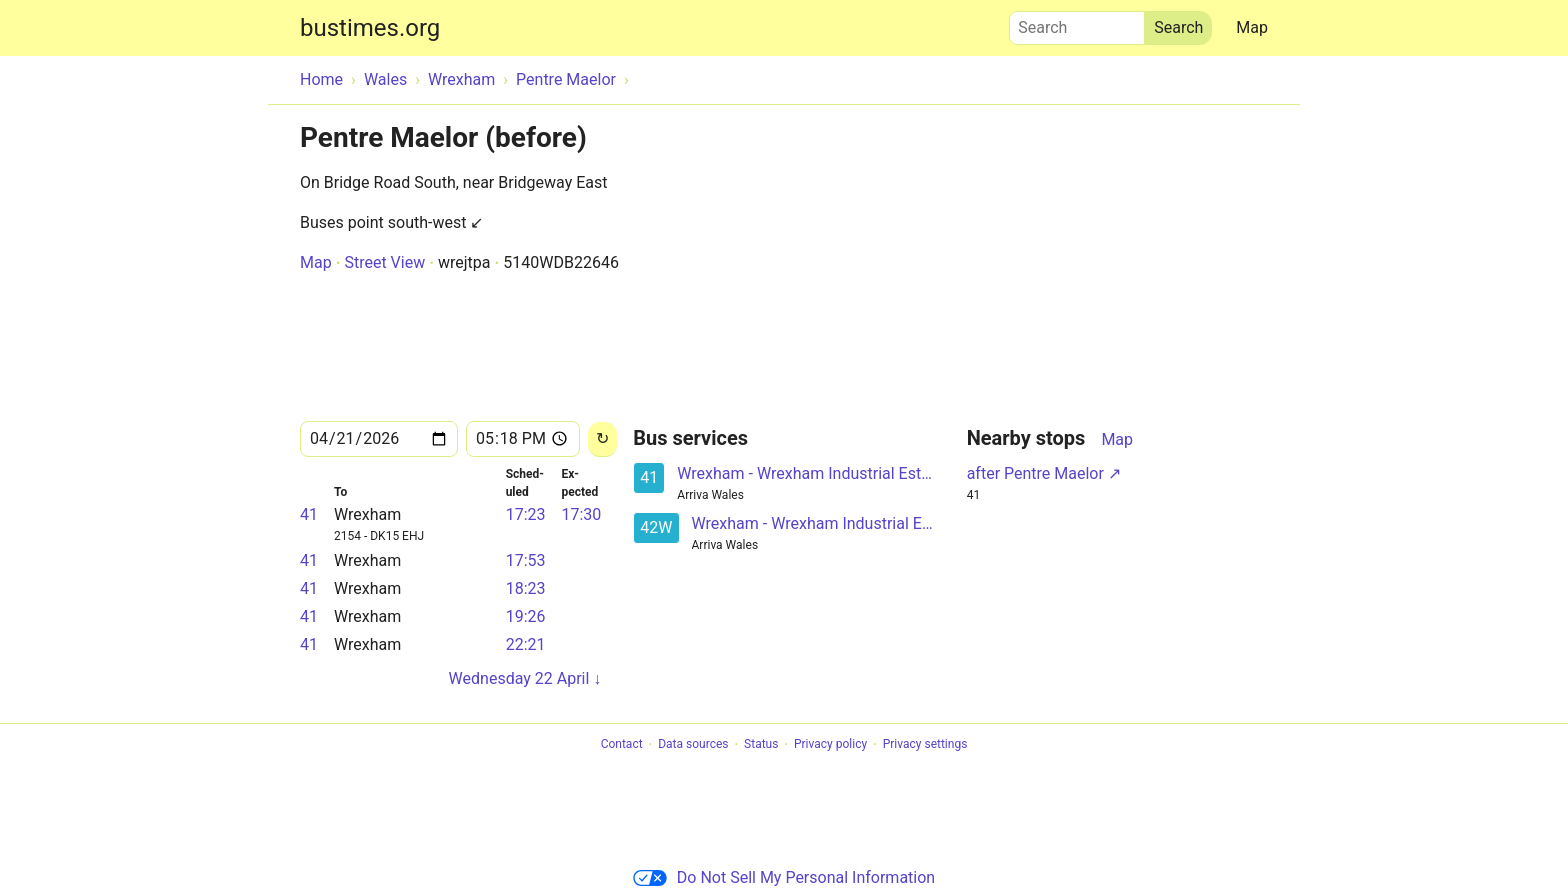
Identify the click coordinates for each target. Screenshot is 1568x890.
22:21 (526, 644)
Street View (384, 262)
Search (1077, 23)
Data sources (693, 745)
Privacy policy (830, 745)
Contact (622, 745)
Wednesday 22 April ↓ (525, 678)
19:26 (526, 616)
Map (1252, 27)
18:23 (526, 588)
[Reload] (602, 439)
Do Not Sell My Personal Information (784, 877)
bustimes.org (370, 28)
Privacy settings (925, 745)
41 (309, 514)
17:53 (526, 560)
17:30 (581, 514)
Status (761, 745)
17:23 (526, 514)
